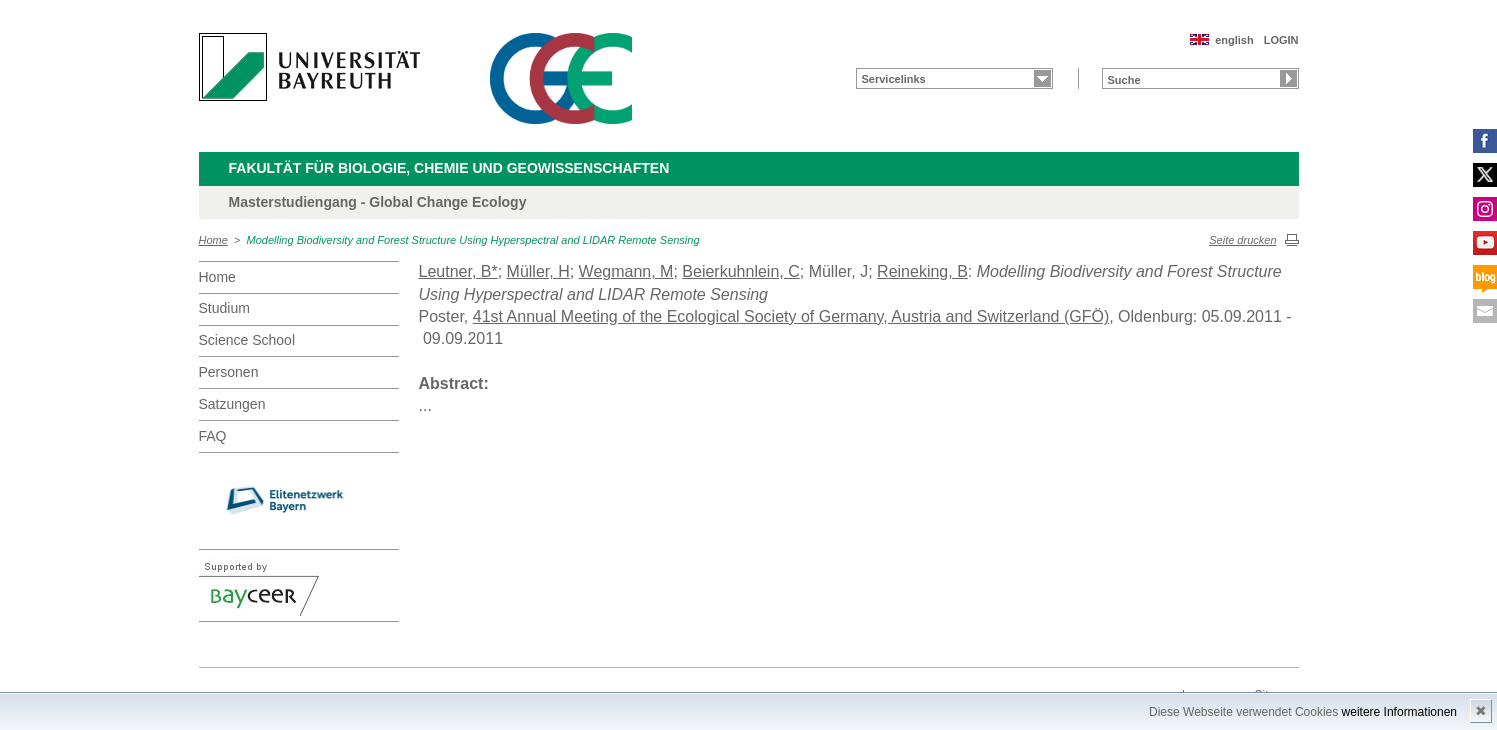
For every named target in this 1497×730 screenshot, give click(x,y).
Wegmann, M (626, 271)
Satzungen (232, 404)
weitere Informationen (1399, 712)
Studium (224, 308)
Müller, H (538, 271)
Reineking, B (922, 271)
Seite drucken (1242, 240)
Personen (229, 372)
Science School (247, 340)
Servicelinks (894, 79)
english (1234, 40)
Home (213, 240)
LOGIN (1281, 40)
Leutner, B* (458, 271)
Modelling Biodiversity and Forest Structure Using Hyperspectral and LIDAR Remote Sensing (473, 240)
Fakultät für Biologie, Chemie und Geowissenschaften (449, 168)
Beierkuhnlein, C (740, 271)
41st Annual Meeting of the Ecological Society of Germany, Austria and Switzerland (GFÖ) (791, 316)
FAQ (213, 436)
